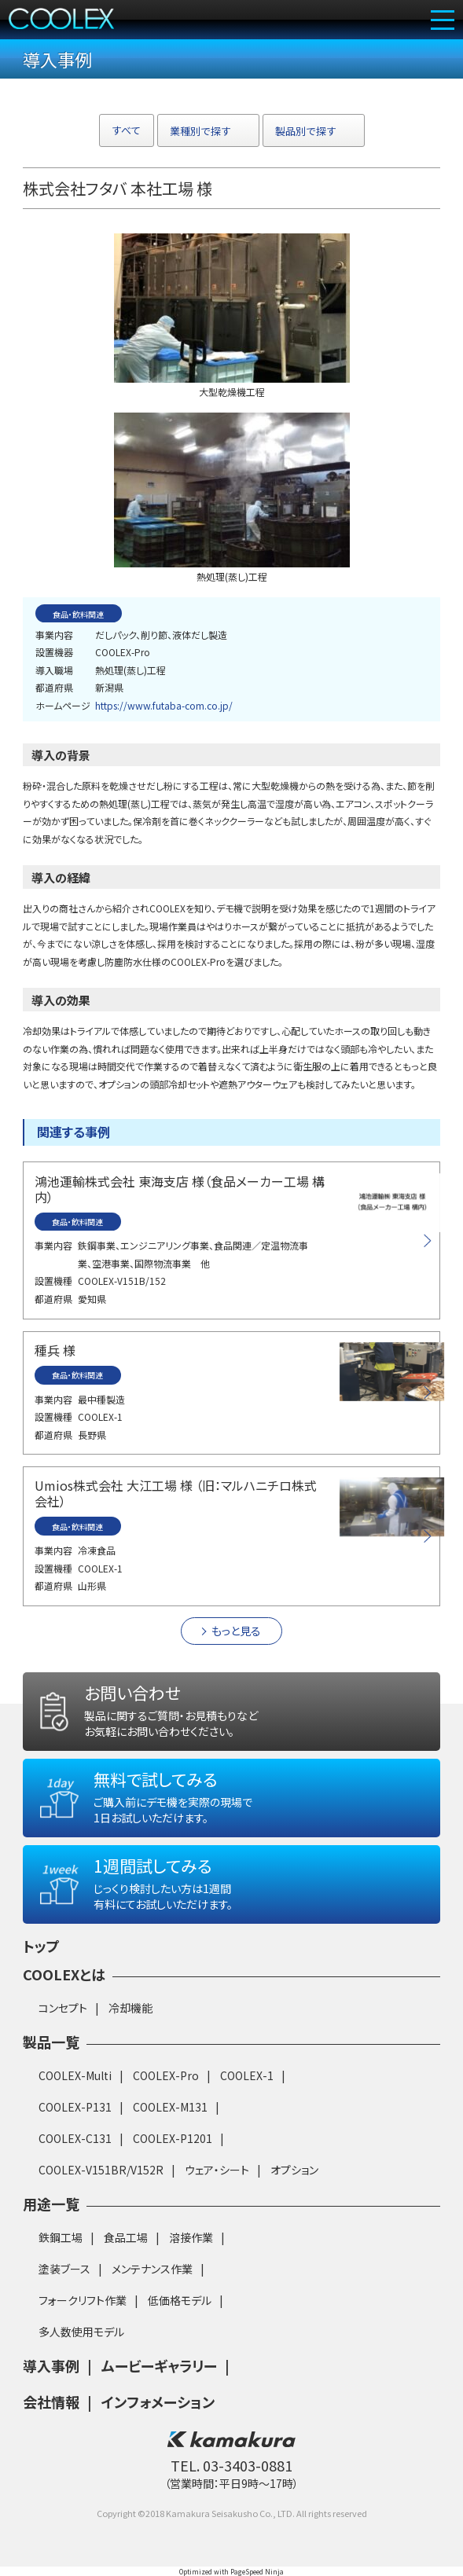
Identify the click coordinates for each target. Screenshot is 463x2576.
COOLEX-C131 (75, 2138)
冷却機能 (130, 2008)
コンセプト (63, 2008)
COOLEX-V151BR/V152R (101, 2170)
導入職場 (54, 670)
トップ (41, 1946)
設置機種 (53, 1280)
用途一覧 (51, 2203)
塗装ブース (64, 2269)
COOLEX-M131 (170, 2107)
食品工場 (126, 2237)
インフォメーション (158, 2401)
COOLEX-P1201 (172, 2138)
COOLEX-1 (247, 2075)
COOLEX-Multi (75, 2075)
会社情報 (51, 2401)
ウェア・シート (217, 2170)
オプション (294, 2170)
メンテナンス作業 (152, 2269)
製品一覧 (51, 2041)
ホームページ (62, 705)
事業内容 (54, 634)
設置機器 (54, 652)
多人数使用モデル (81, 2331)
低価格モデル (179, 2300)
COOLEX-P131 (75, 2107)
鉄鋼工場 (61, 2237)
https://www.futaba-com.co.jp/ (164, 705)
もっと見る (236, 1630)
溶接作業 (191, 2237)
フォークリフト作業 (83, 2300)
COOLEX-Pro (166, 2075)
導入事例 (51, 2365)
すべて (126, 130)
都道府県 (54, 687)
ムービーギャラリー (159, 2365)
